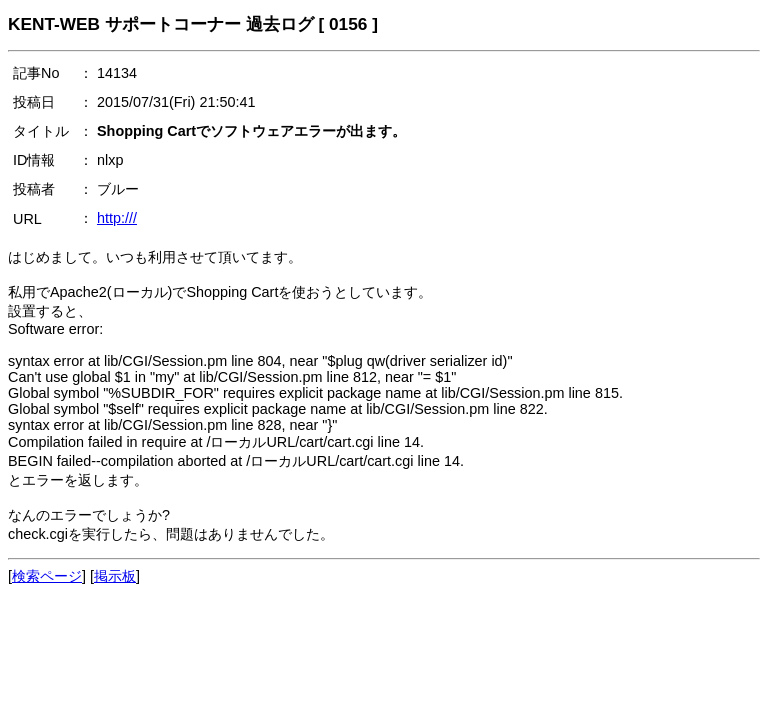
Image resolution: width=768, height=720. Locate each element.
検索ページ (47, 576)
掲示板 (115, 576)
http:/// (117, 218)
